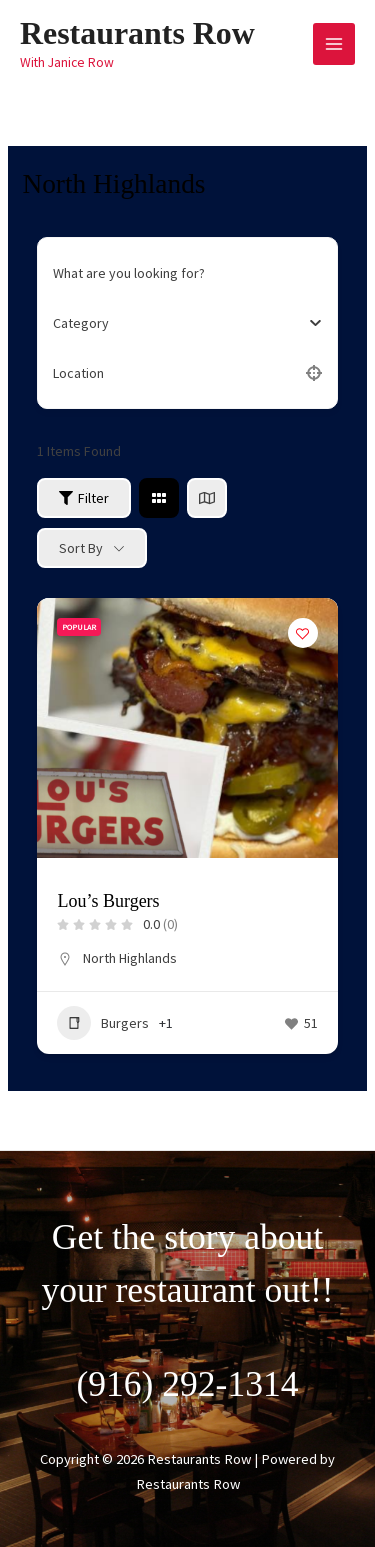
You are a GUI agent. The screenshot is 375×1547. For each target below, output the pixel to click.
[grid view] (159, 498)
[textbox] (81, 323)
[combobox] (179, 323)
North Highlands (130, 958)
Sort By (81, 548)
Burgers (103, 1023)
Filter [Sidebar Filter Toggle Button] (84, 498)
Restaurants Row (137, 33)
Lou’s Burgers (108, 901)
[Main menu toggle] (334, 44)
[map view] (207, 498)
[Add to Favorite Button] (303, 633)
